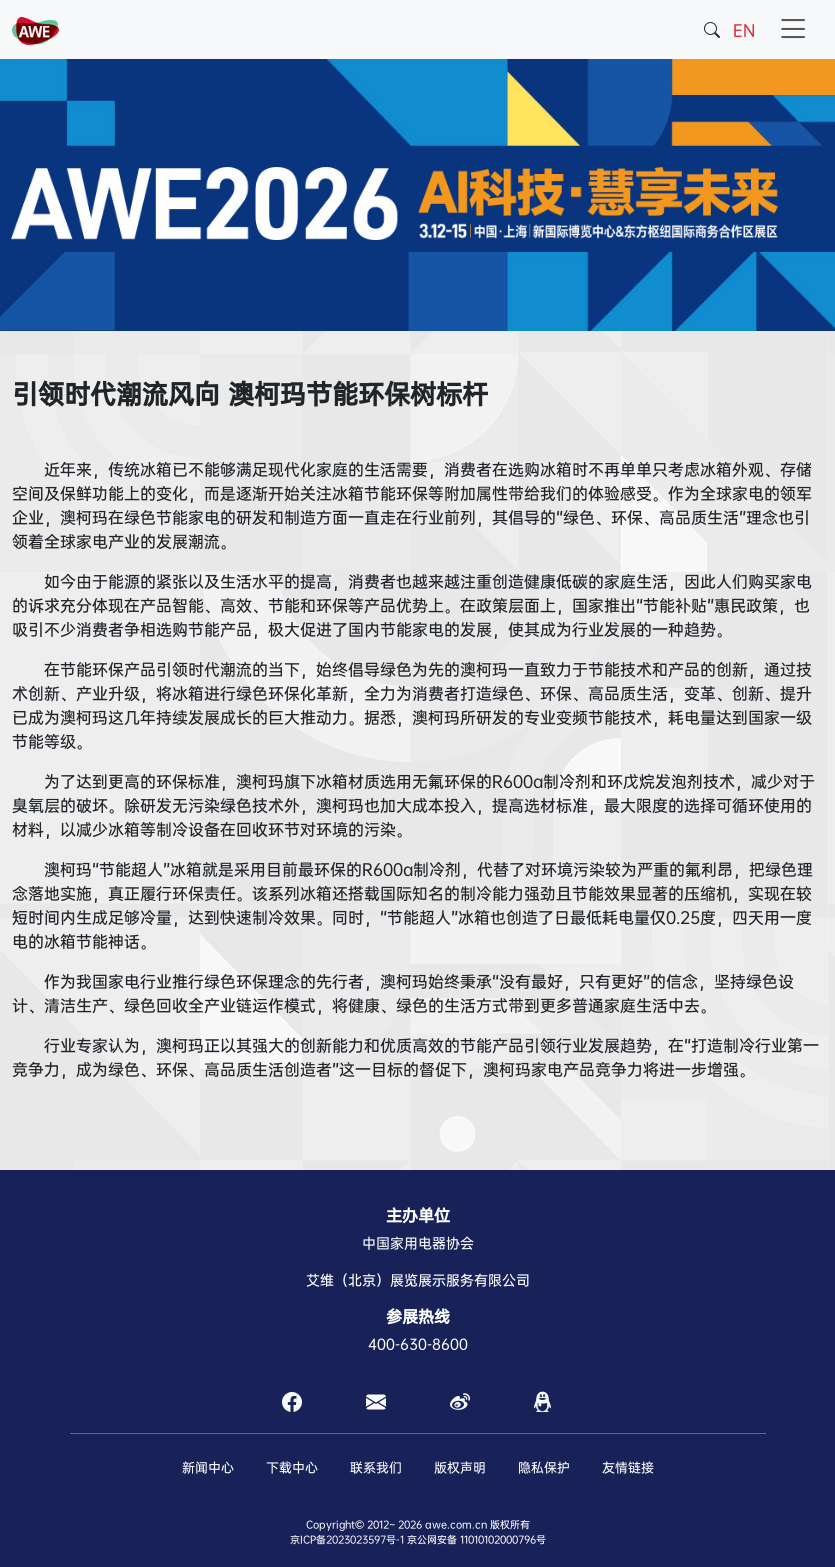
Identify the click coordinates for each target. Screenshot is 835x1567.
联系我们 (376, 1467)
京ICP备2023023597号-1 (347, 1539)
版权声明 (460, 1467)
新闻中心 (208, 1467)
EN (744, 30)
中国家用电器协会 (418, 1243)
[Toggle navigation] (793, 29)
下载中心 (292, 1467)
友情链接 (628, 1467)
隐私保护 (544, 1467)
